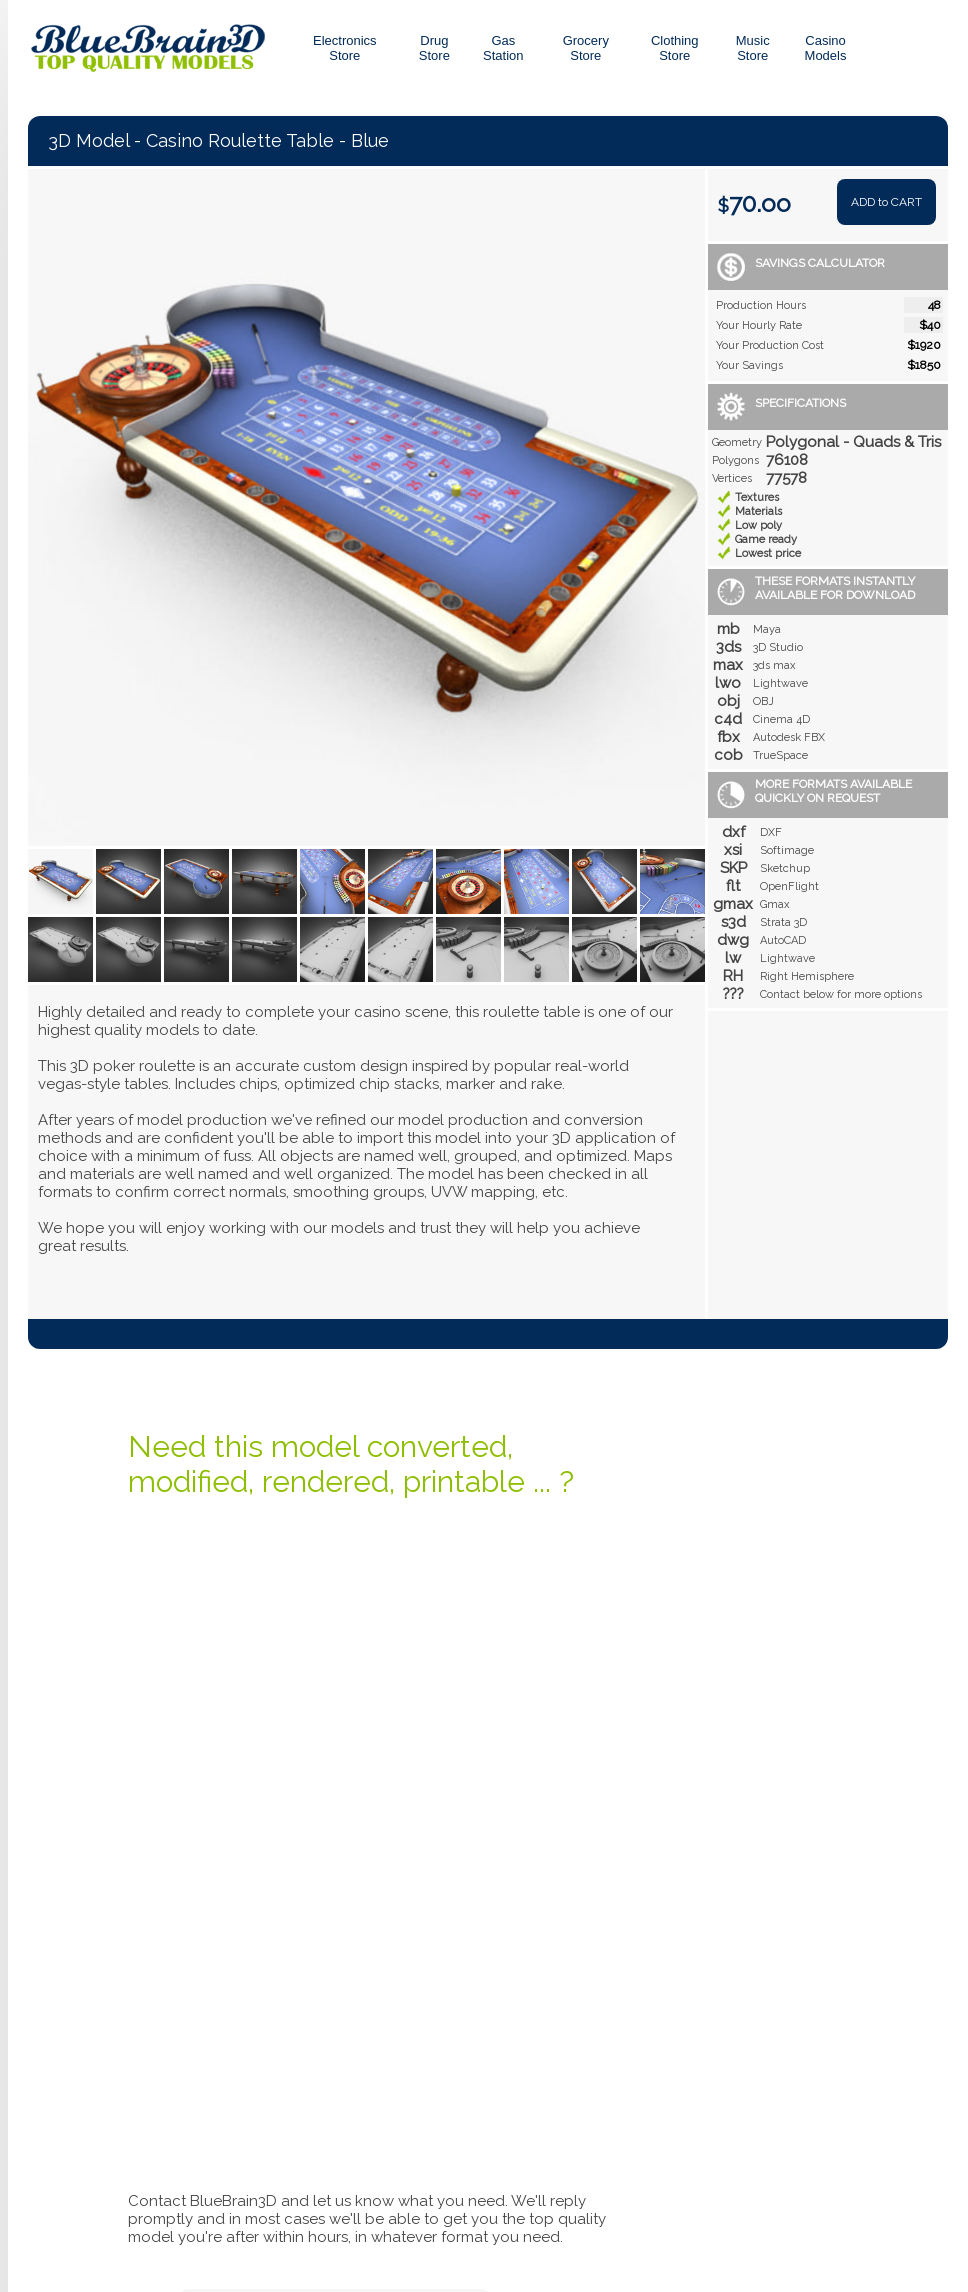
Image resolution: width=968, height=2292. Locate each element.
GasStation (503, 48)
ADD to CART (886, 202)
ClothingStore (675, 48)
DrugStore (434, 48)
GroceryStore (586, 48)
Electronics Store (345, 48)
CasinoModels (826, 48)
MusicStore (753, 48)
